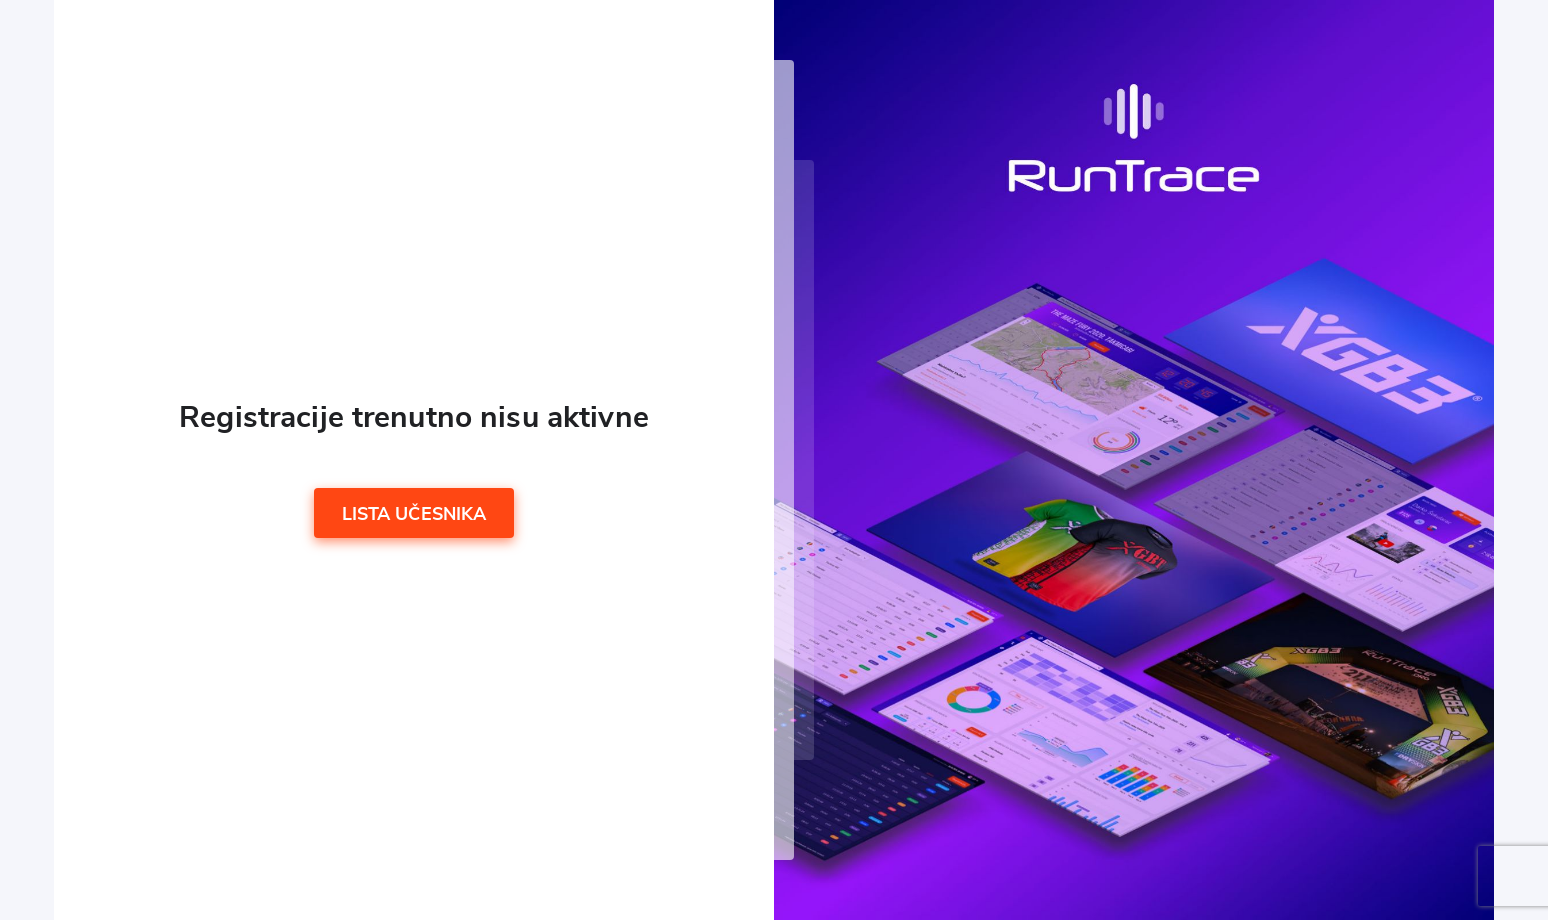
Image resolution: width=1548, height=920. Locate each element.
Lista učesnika (414, 515)
